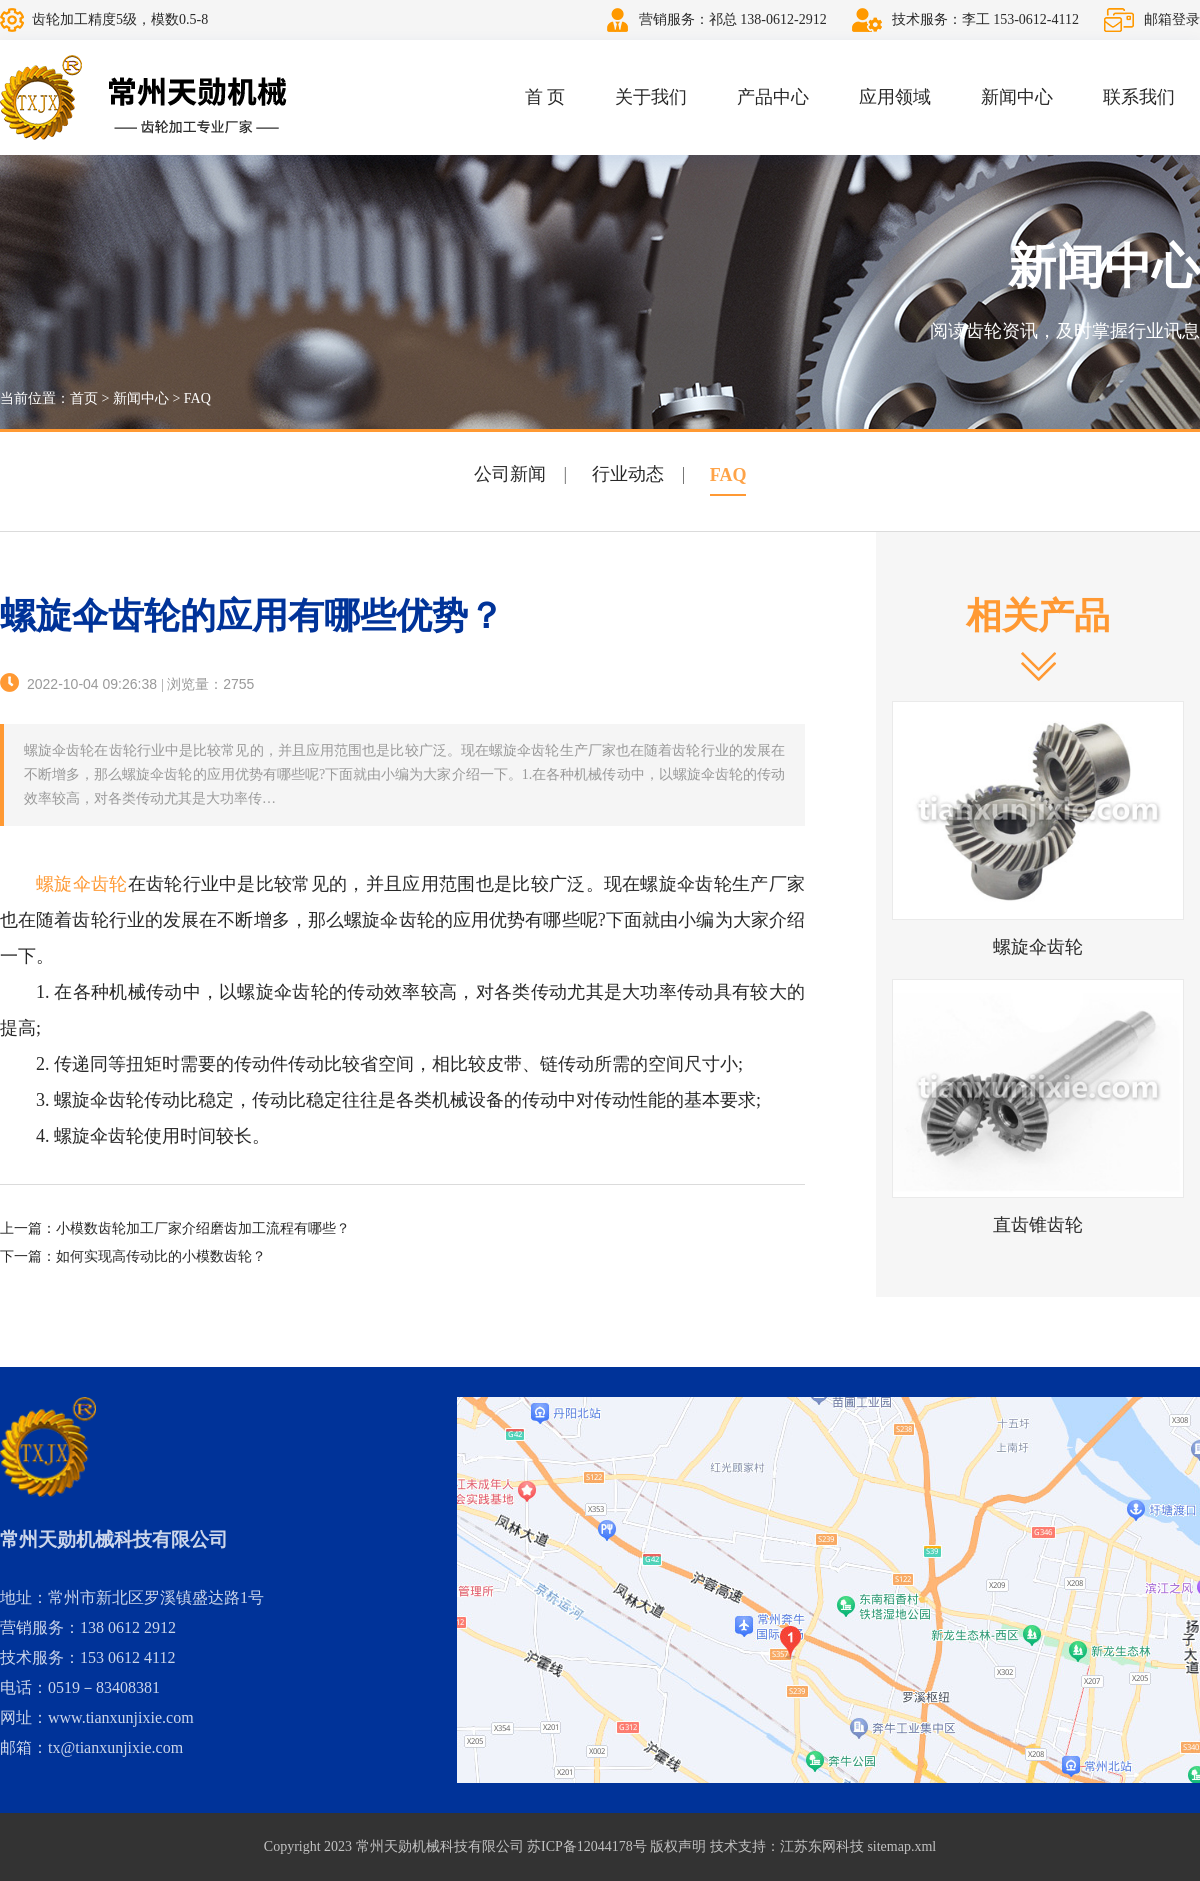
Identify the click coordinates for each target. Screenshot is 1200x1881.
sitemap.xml (901, 1846)
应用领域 (895, 97)
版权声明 (678, 1846)
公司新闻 (510, 474)
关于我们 (651, 97)
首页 (84, 398)
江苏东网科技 (822, 1846)
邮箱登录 (1172, 19)
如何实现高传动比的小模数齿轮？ (161, 1256)
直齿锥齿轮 (1038, 1225)
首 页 (545, 97)
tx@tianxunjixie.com (115, 1747)
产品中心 (773, 97)
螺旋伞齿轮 (82, 884)
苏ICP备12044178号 (587, 1846)
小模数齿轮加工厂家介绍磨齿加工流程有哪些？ (203, 1228)
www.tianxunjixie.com (121, 1717)
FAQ (197, 398)
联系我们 (1139, 97)
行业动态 (628, 474)
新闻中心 (1017, 97)
